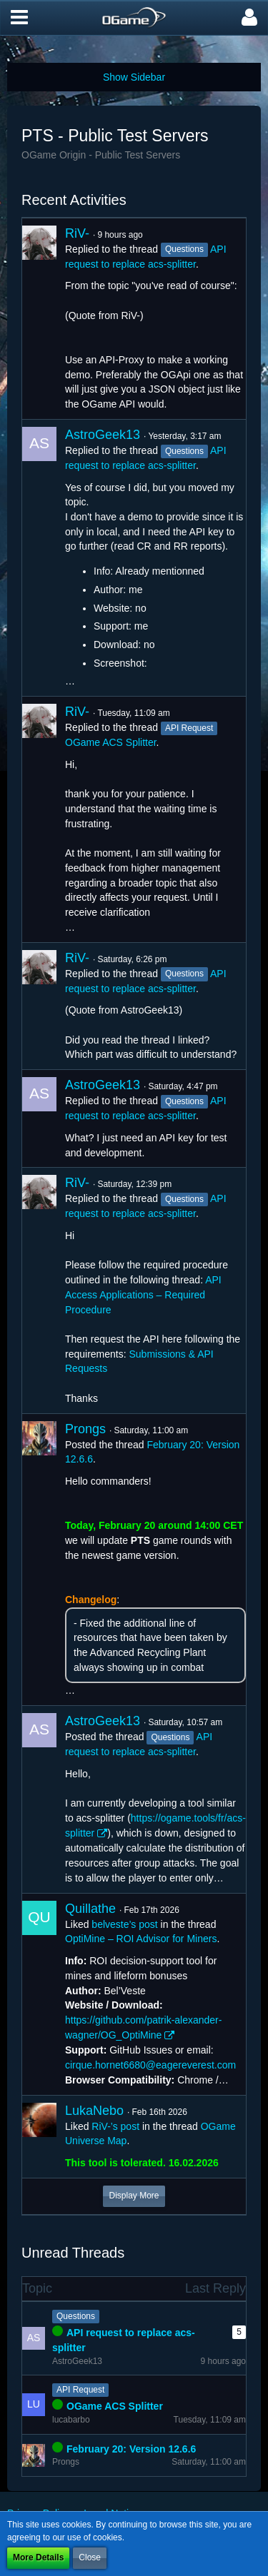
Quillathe (90, 1908)
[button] (19, 17)
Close (90, 2557)
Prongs (85, 1429)
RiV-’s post (115, 2126)
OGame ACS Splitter (111, 742)
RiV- (77, 233)
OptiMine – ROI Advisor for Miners (141, 1938)
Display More (134, 2196)
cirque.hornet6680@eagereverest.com (150, 2065)
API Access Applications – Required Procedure (143, 1294)
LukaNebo (94, 2110)
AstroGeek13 (102, 435)
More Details (38, 2557)
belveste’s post (124, 1924)
